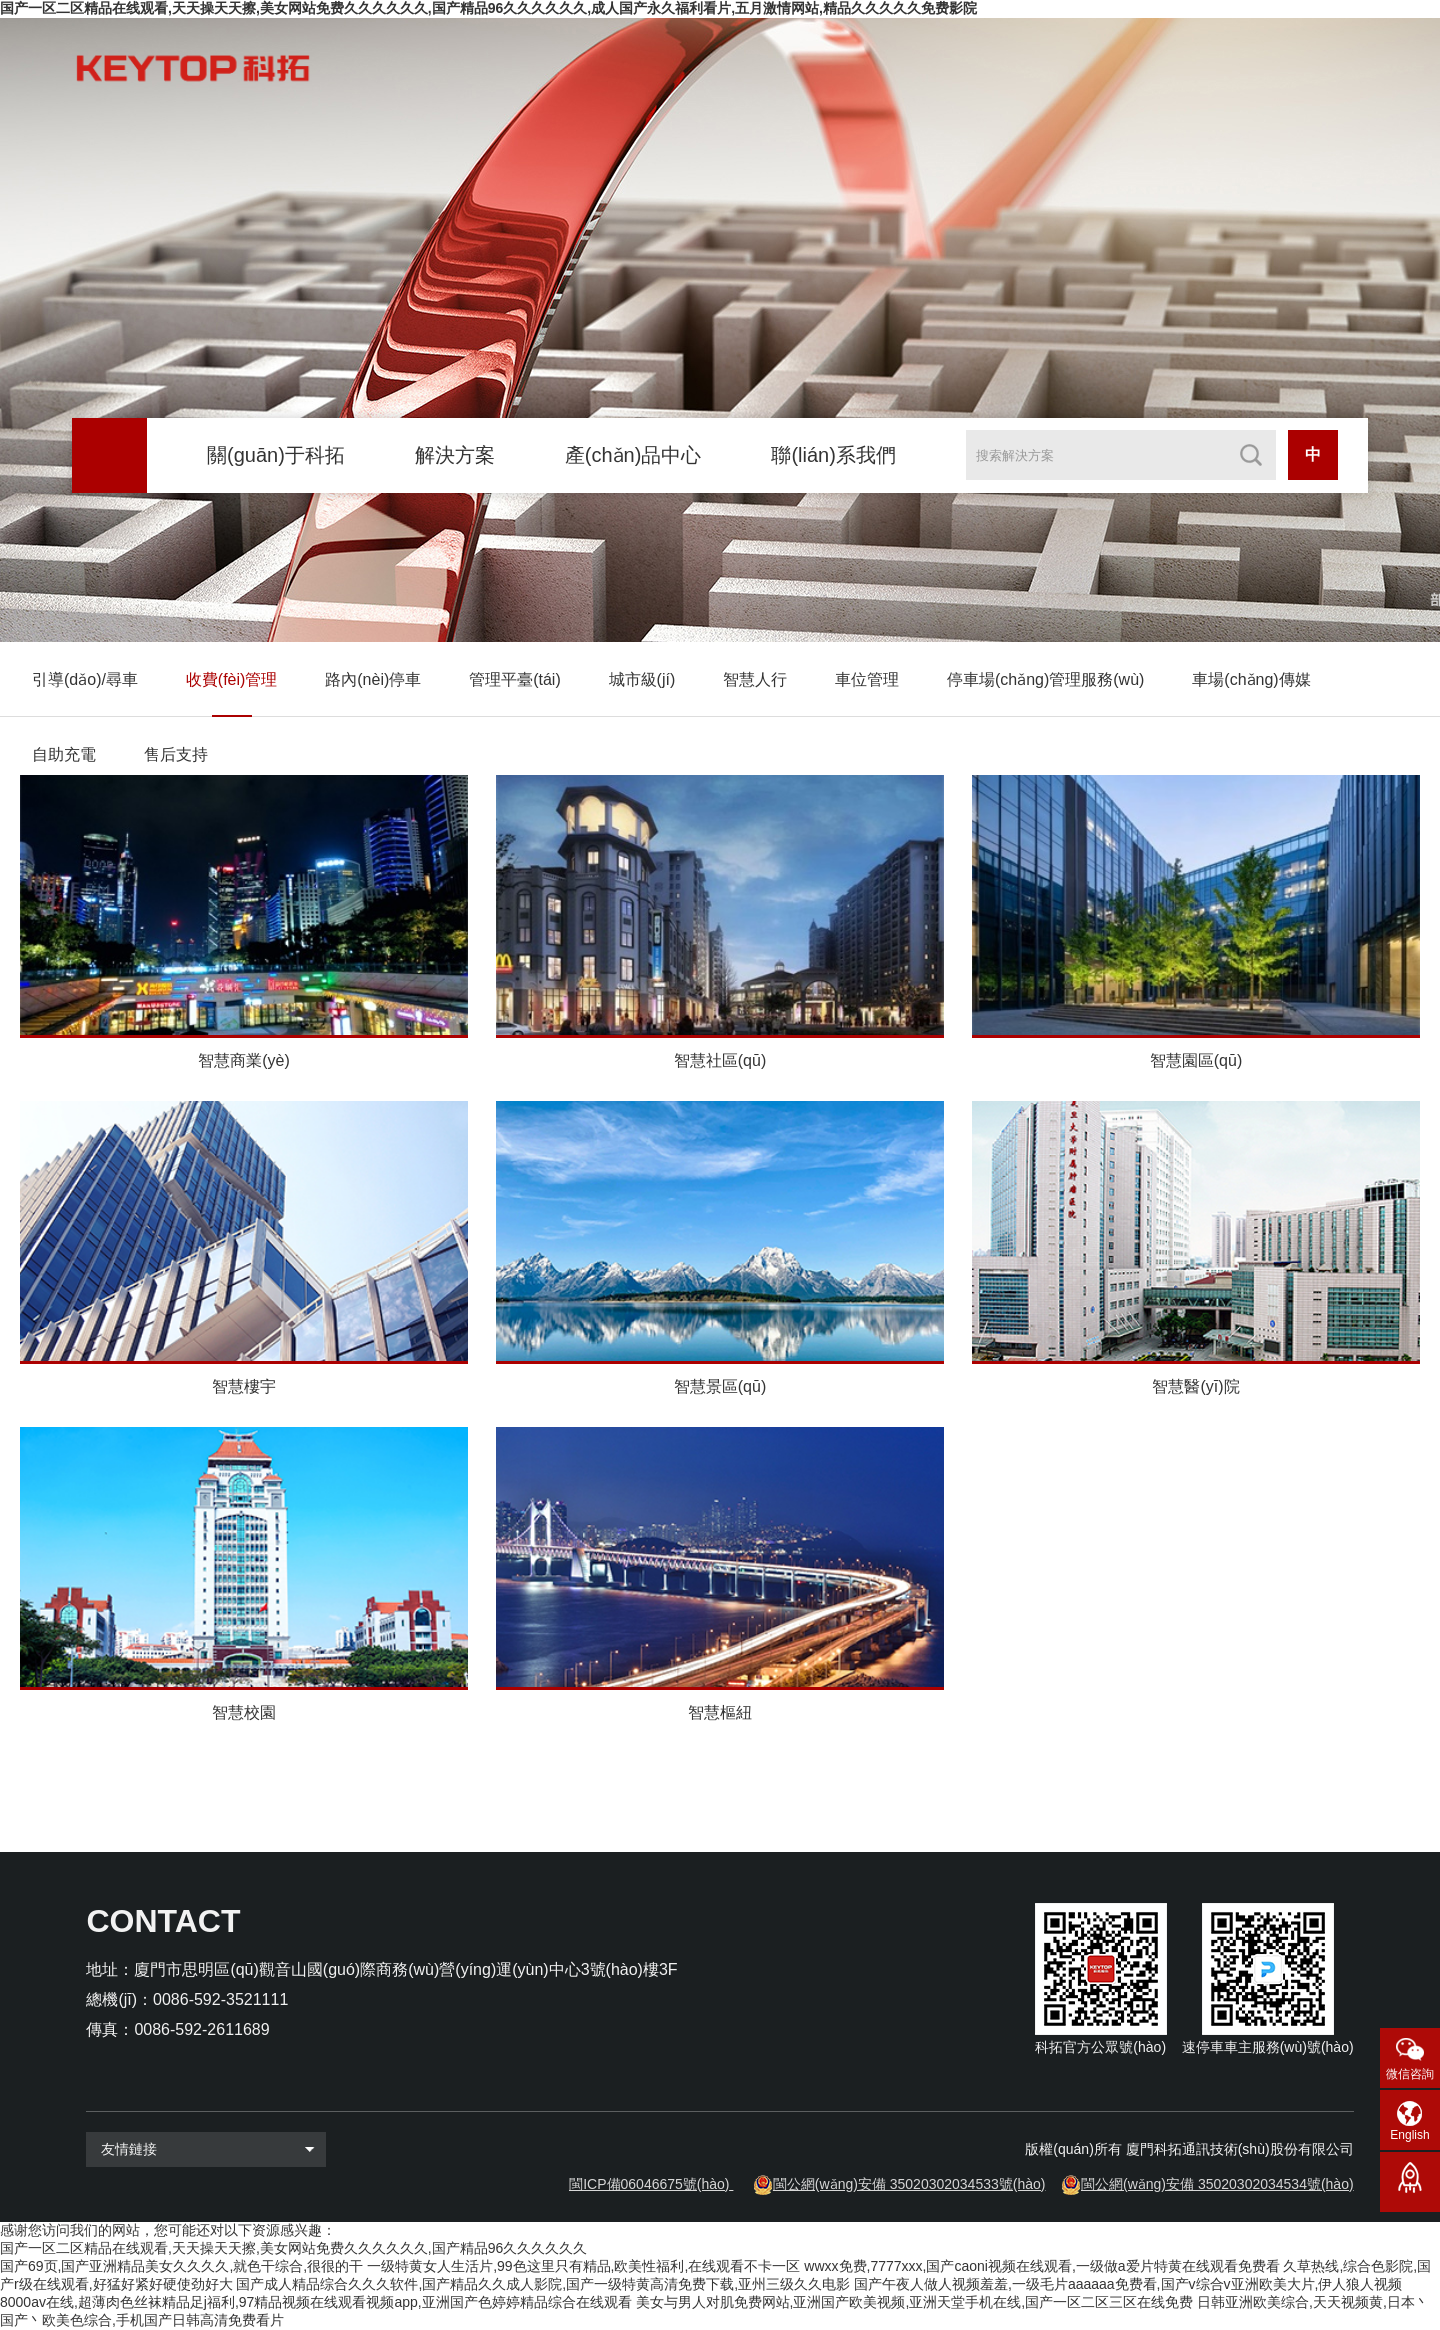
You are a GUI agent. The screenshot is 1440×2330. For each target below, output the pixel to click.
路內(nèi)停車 (373, 679)
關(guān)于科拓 (276, 455)
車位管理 (867, 679)
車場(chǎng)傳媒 (1251, 679)
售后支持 (176, 754)
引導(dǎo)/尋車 (85, 679)
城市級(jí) (642, 679)
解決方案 (455, 455)
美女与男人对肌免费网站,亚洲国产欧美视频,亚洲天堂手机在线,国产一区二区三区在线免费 (915, 2302)
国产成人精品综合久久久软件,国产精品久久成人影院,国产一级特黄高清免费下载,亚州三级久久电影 (543, 2284)
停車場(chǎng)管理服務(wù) (1045, 679)
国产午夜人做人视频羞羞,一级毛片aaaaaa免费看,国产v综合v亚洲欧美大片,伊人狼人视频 (1128, 2284)
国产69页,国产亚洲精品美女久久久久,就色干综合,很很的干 (181, 2266)
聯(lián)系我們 (833, 455)
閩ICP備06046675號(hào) (649, 2184)
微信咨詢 (1410, 2074)
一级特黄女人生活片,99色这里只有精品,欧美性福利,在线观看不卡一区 (583, 2266)
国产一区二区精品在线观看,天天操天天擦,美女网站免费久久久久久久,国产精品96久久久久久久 (293, 2248)
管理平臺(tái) (515, 679)
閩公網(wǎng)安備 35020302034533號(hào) (909, 2184)
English (1409, 2135)
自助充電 (64, 754)
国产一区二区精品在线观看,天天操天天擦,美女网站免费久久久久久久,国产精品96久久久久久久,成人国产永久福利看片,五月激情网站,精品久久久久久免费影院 (488, 8)
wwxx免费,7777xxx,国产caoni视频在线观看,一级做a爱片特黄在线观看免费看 (1041, 2266)
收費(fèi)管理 (232, 679)
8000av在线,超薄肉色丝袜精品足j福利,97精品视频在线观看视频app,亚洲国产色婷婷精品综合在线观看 (316, 2302)
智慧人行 (755, 679)
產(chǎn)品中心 (633, 455)
